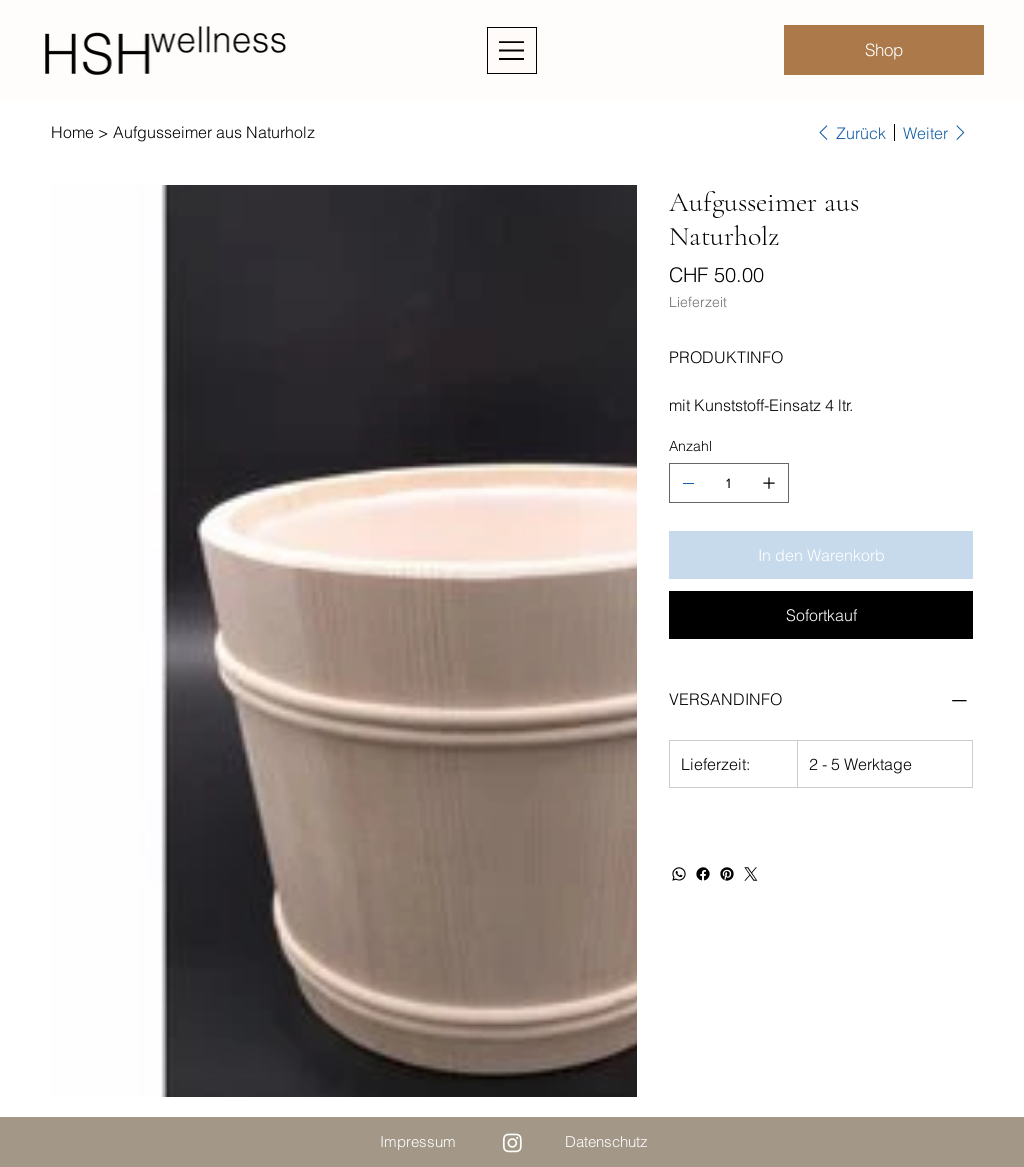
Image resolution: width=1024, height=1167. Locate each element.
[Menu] (512, 50)
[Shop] (884, 50)
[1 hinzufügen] (769, 483)
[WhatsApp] (679, 874)
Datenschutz (606, 1141)
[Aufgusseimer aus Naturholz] (214, 132)
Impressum (418, 1141)
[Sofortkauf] (821, 615)
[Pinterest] (727, 874)
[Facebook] (703, 874)
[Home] (72, 132)
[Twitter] (751, 874)
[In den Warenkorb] (821, 555)
